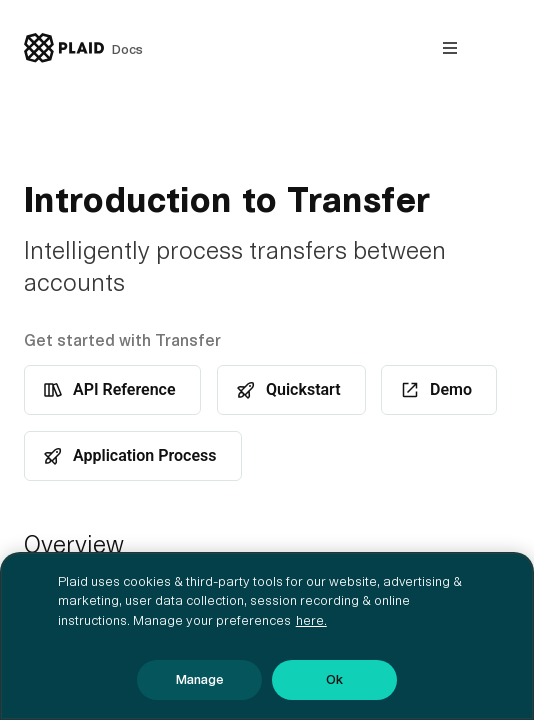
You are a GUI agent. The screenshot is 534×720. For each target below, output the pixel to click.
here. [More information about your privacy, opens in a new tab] (311, 620)
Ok (334, 679)
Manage (200, 679)
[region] (267, 636)
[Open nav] (450, 48)
